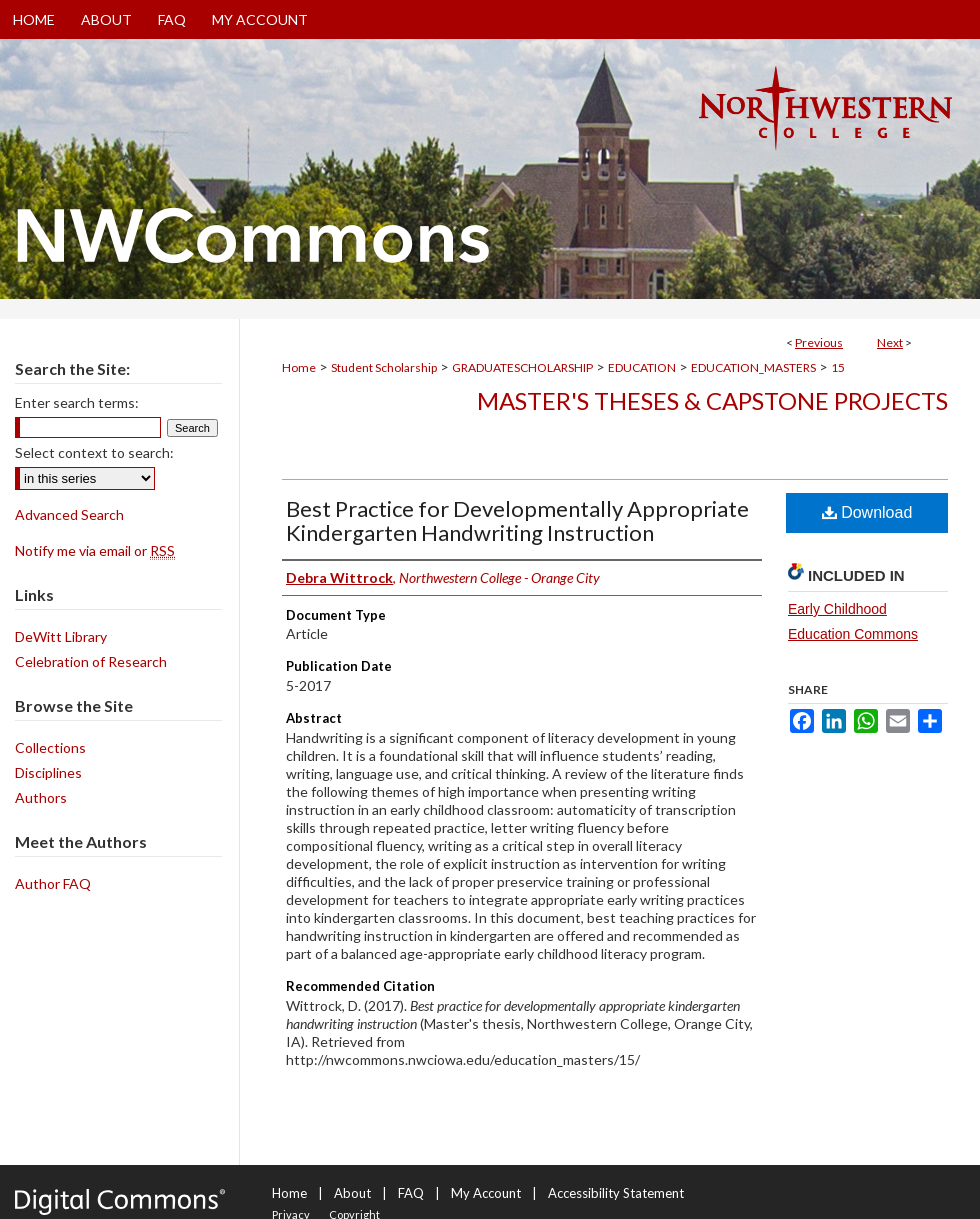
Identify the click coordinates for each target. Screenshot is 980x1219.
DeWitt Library (61, 636)
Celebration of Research (91, 661)
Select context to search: (94, 452)
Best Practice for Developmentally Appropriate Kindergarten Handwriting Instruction (517, 520)
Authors (41, 797)
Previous (819, 342)
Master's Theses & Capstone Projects (712, 400)
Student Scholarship (384, 367)
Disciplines (48, 772)
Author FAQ (53, 883)
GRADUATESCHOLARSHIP (522, 367)
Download (867, 512)
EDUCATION (642, 367)
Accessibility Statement (616, 1193)
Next (890, 342)
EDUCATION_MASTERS (753, 367)
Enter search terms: (77, 402)
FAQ (411, 1193)
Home (299, 367)
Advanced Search (69, 514)
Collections (50, 747)
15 (838, 367)
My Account (486, 1193)
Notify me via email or (95, 550)
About (352, 1193)
